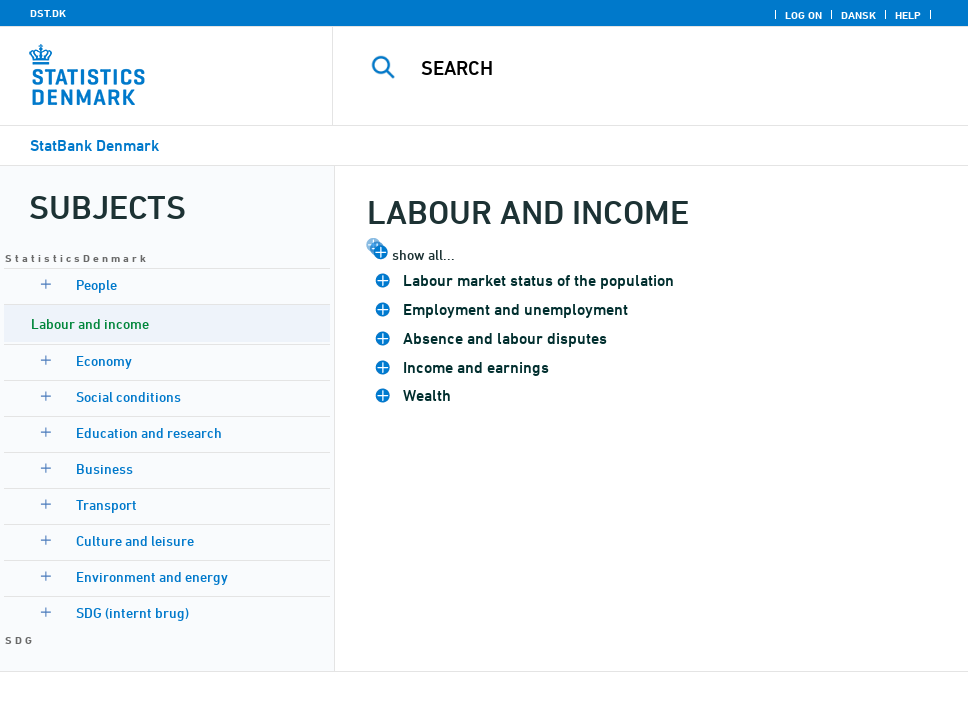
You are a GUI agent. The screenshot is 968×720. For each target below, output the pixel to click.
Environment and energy (152, 576)
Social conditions (128, 396)
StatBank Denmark (94, 145)
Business (104, 468)
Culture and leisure (135, 540)
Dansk (858, 15)
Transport (106, 504)
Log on (803, 15)
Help (908, 15)
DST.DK (48, 13)
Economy (104, 360)
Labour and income (90, 323)
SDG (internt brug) (132, 612)
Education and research (149, 432)
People (96, 284)
